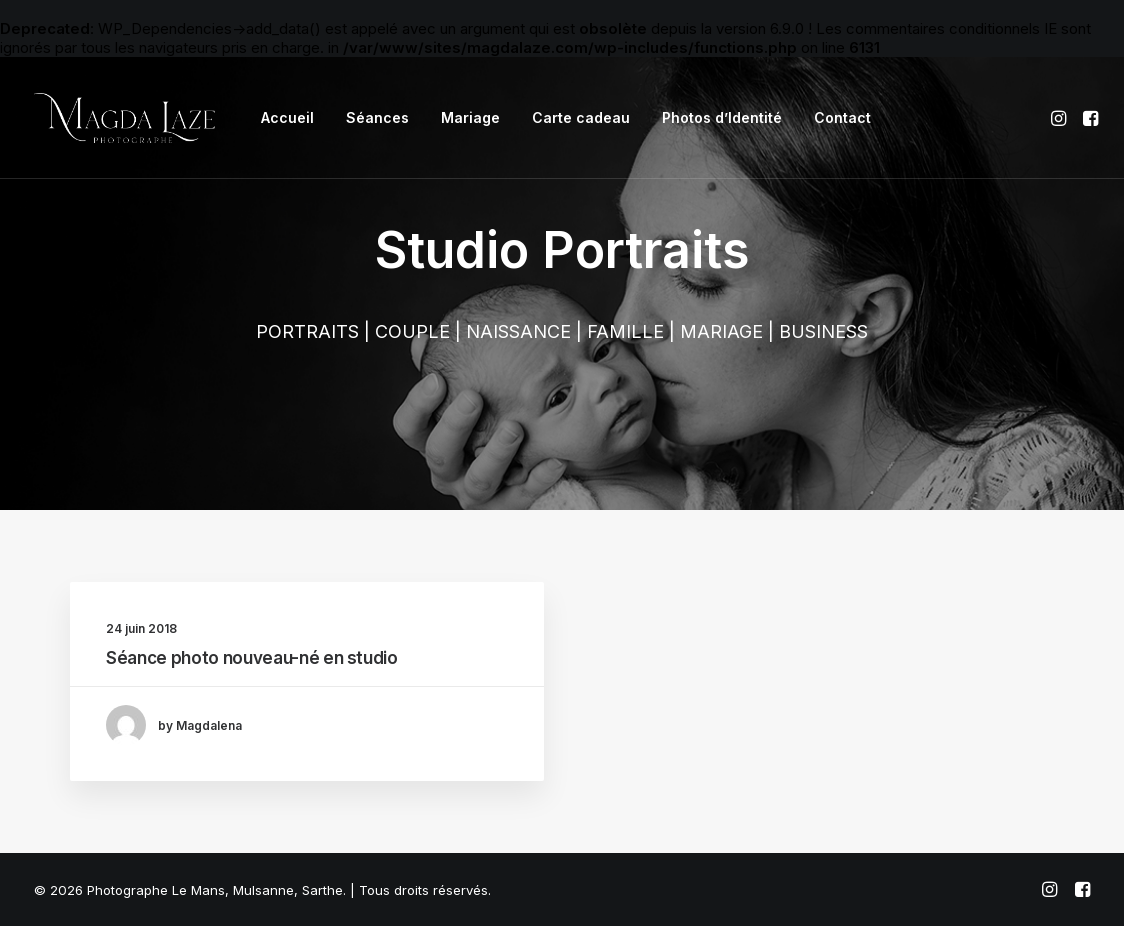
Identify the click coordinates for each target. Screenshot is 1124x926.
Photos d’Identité (722, 117)
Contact (842, 117)
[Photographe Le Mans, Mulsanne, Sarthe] (124, 118)
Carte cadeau (581, 117)
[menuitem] (287, 118)
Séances (377, 117)
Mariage (470, 117)
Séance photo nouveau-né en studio (252, 658)
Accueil (287, 117)
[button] (1060, 118)
